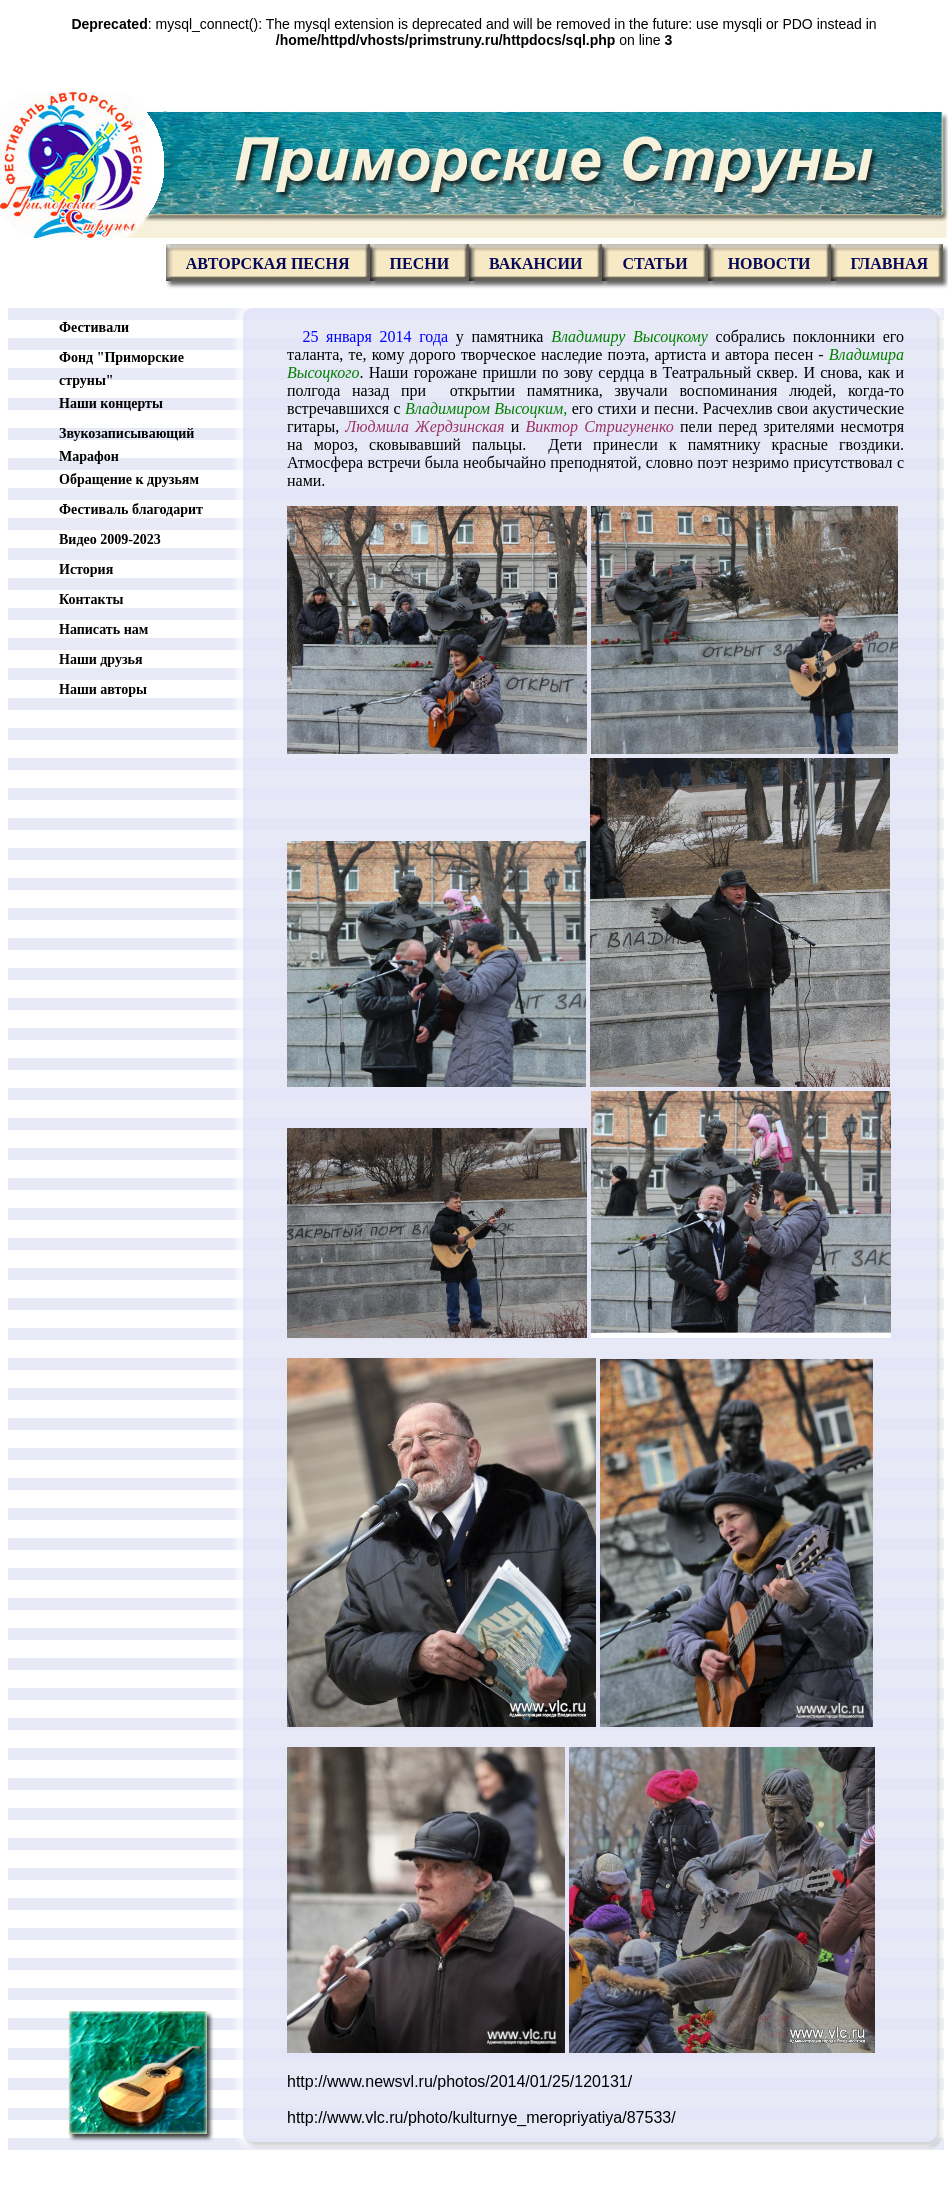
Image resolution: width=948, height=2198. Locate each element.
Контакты (91, 599)
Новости (769, 263)
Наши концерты (111, 403)
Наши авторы (103, 689)
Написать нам (103, 629)
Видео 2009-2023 (110, 539)
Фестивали (94, 327)
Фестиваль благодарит (131, 509)
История (86, 569)
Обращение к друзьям (129, 479)
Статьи (654, 263)
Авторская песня (268, 263)
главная (889, 263)
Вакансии (535, 263)
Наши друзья (101, 659)
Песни (420, 263)
